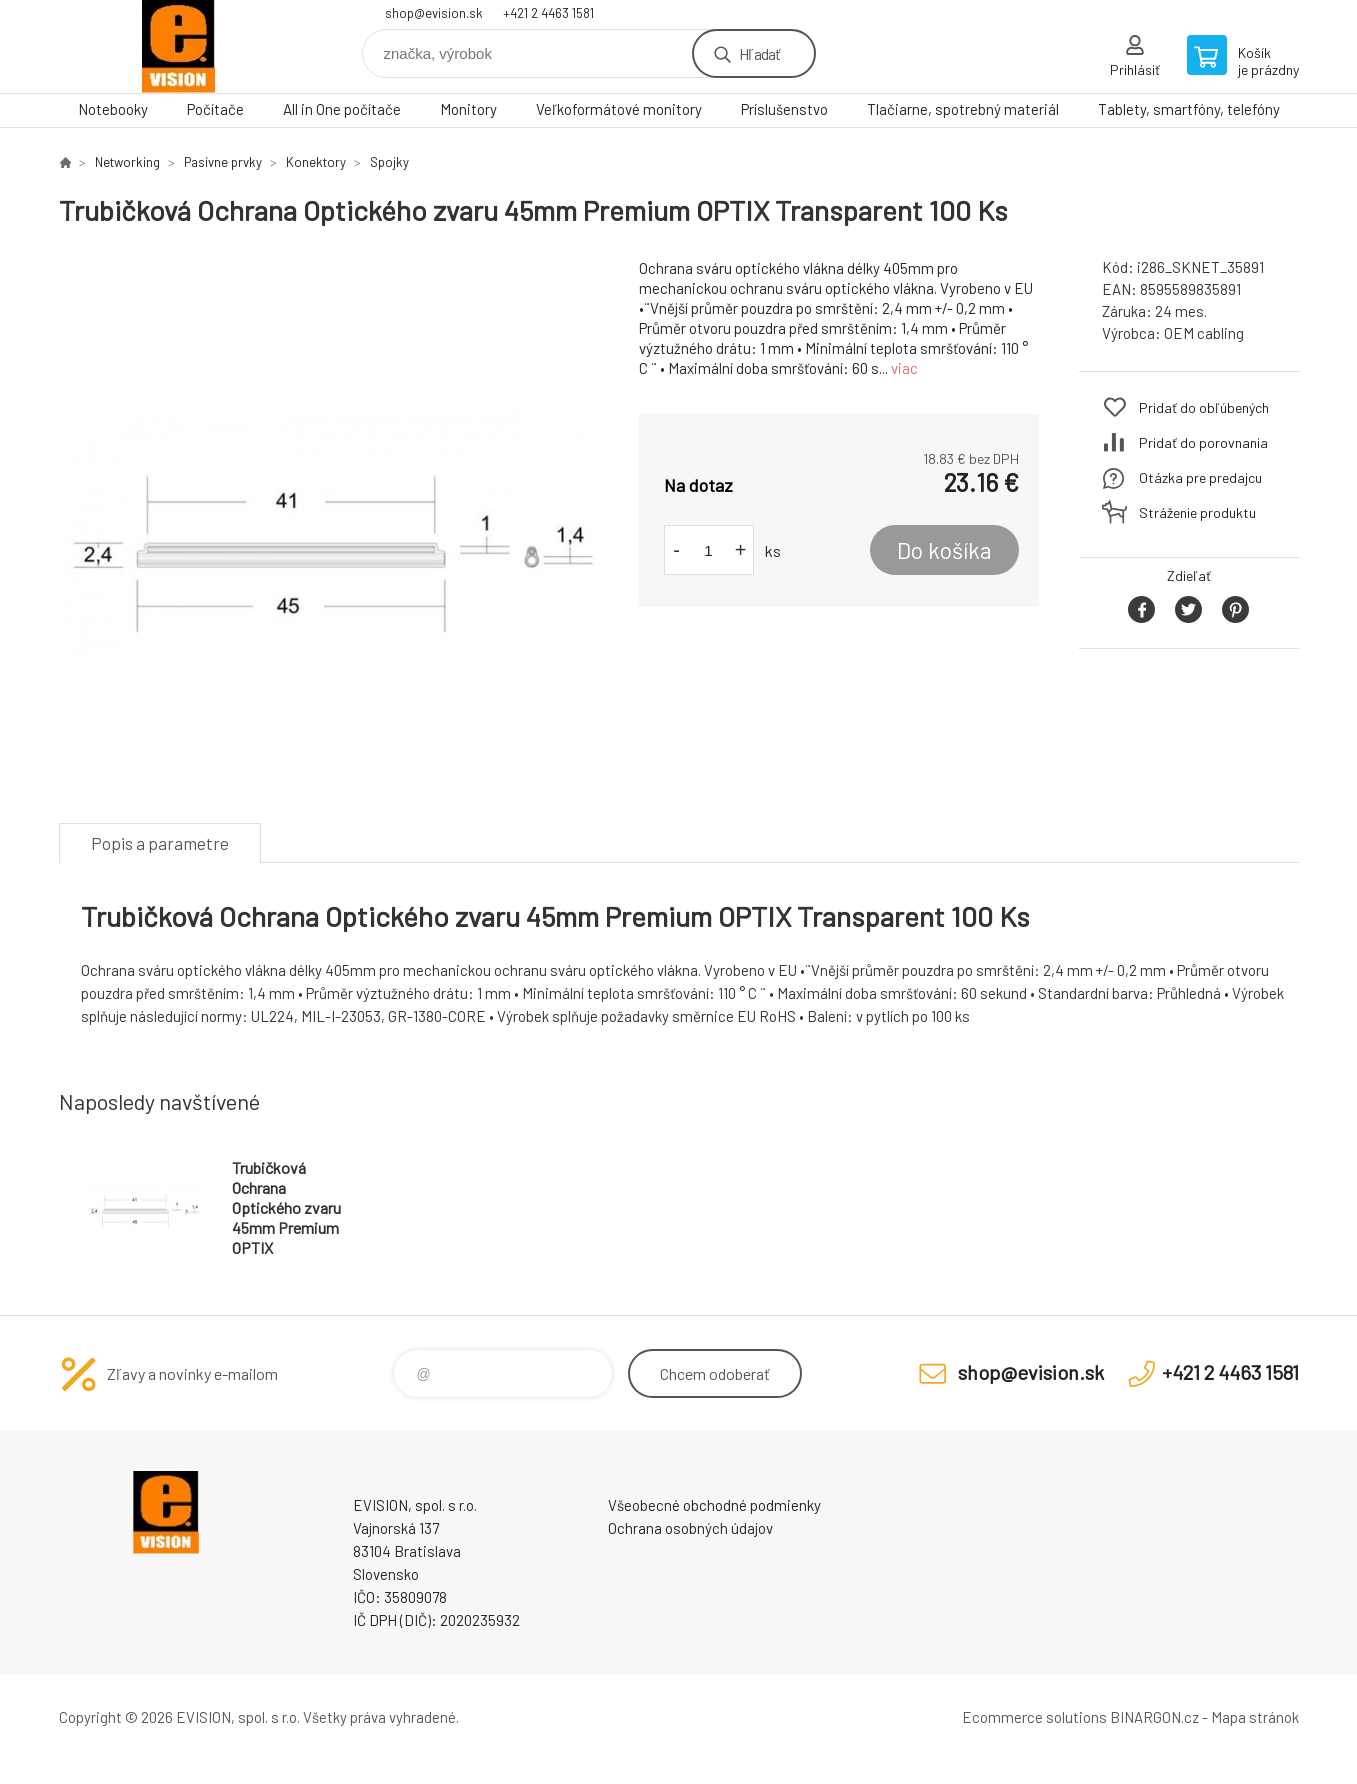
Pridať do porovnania (1203, 442)
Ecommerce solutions (1034, 1717)
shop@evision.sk (434, 13)
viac (904, 368)
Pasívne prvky (223, 162)
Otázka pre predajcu (1200, 477)
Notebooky (113, 109)
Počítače (215, 109)
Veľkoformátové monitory (619, 109)
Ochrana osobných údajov (690, 1528)
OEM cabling (1204, 333)
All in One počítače (342, 109)
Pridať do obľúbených (1204, 407)
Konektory (316, 162)
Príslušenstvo (784, 109)
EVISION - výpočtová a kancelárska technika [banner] (179, 46)
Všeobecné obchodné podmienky (714, 1505)
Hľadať (759, 53)
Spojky (389, 162)
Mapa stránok (1255, 1717)
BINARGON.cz (1154, 1717)
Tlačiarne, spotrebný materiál (963, 109)
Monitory (468, 109)
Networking (127, 162)
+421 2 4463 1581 (548, 13)
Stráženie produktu (1197, 512)
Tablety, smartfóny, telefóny (1189, 109)
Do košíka (944, 550)
